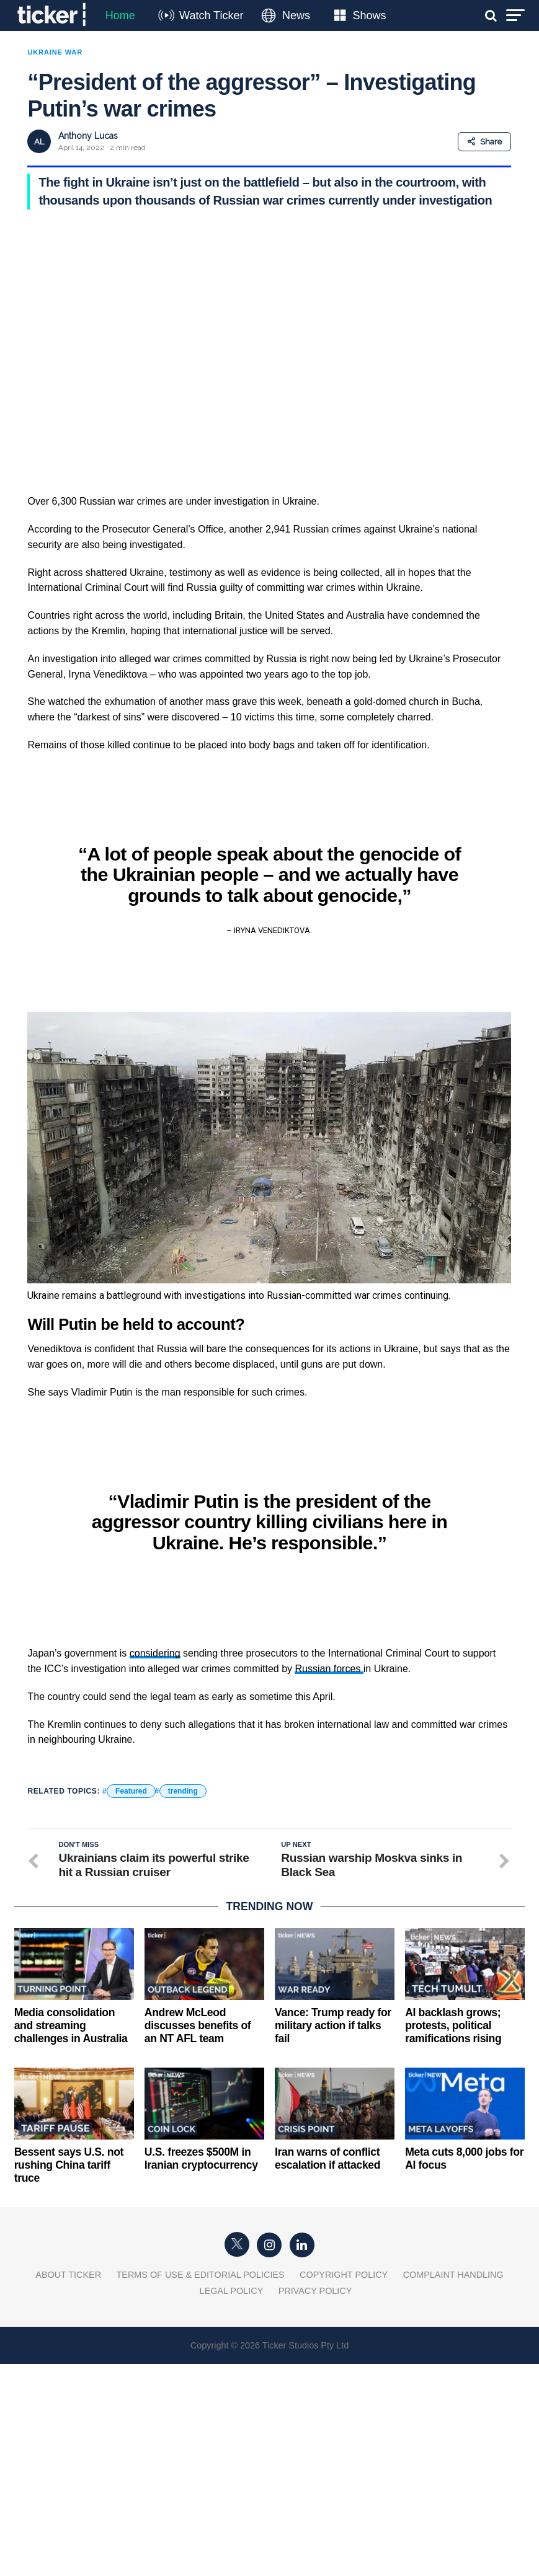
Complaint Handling (453, 2275)
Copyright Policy (344, 2275)
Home (120, 15)
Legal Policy (232, 2291)
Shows (369, 15)
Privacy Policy (315, 2291)
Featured (131, 1791)
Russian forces (329, 1668)
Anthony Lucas (88, 136)
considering (155, 1653)
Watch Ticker (211, 15)
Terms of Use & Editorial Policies (201, 2275)
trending (183, 1791)
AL (39, 141)
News (296, 15)
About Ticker (68, 2275)
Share (484, 141)
